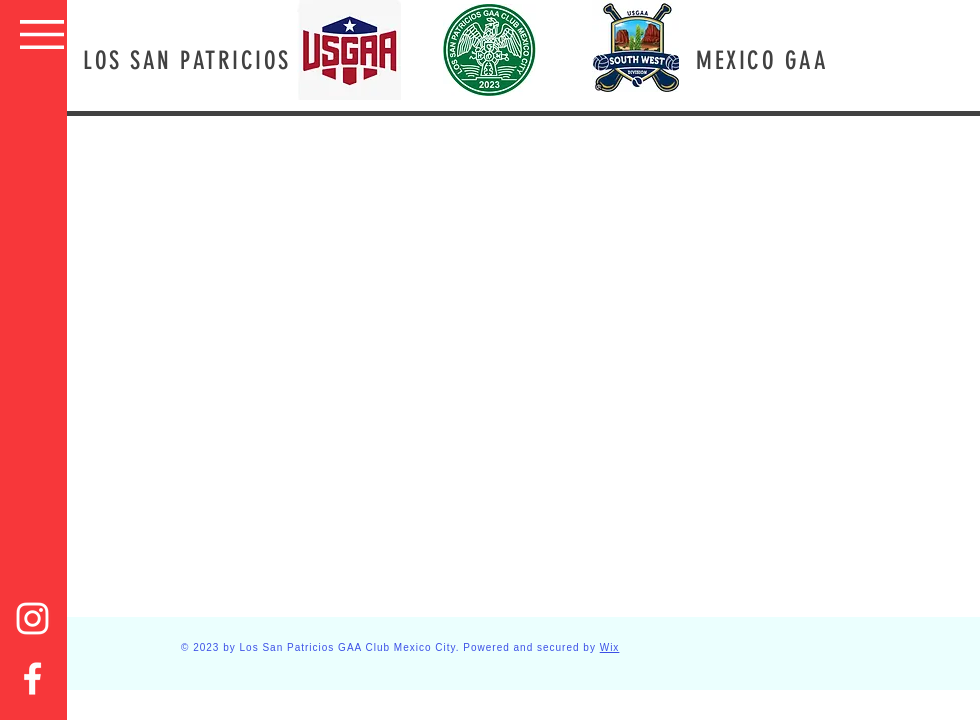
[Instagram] (32, 618)
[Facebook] (32, 678)
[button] (42, 34)
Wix (610, 647)
